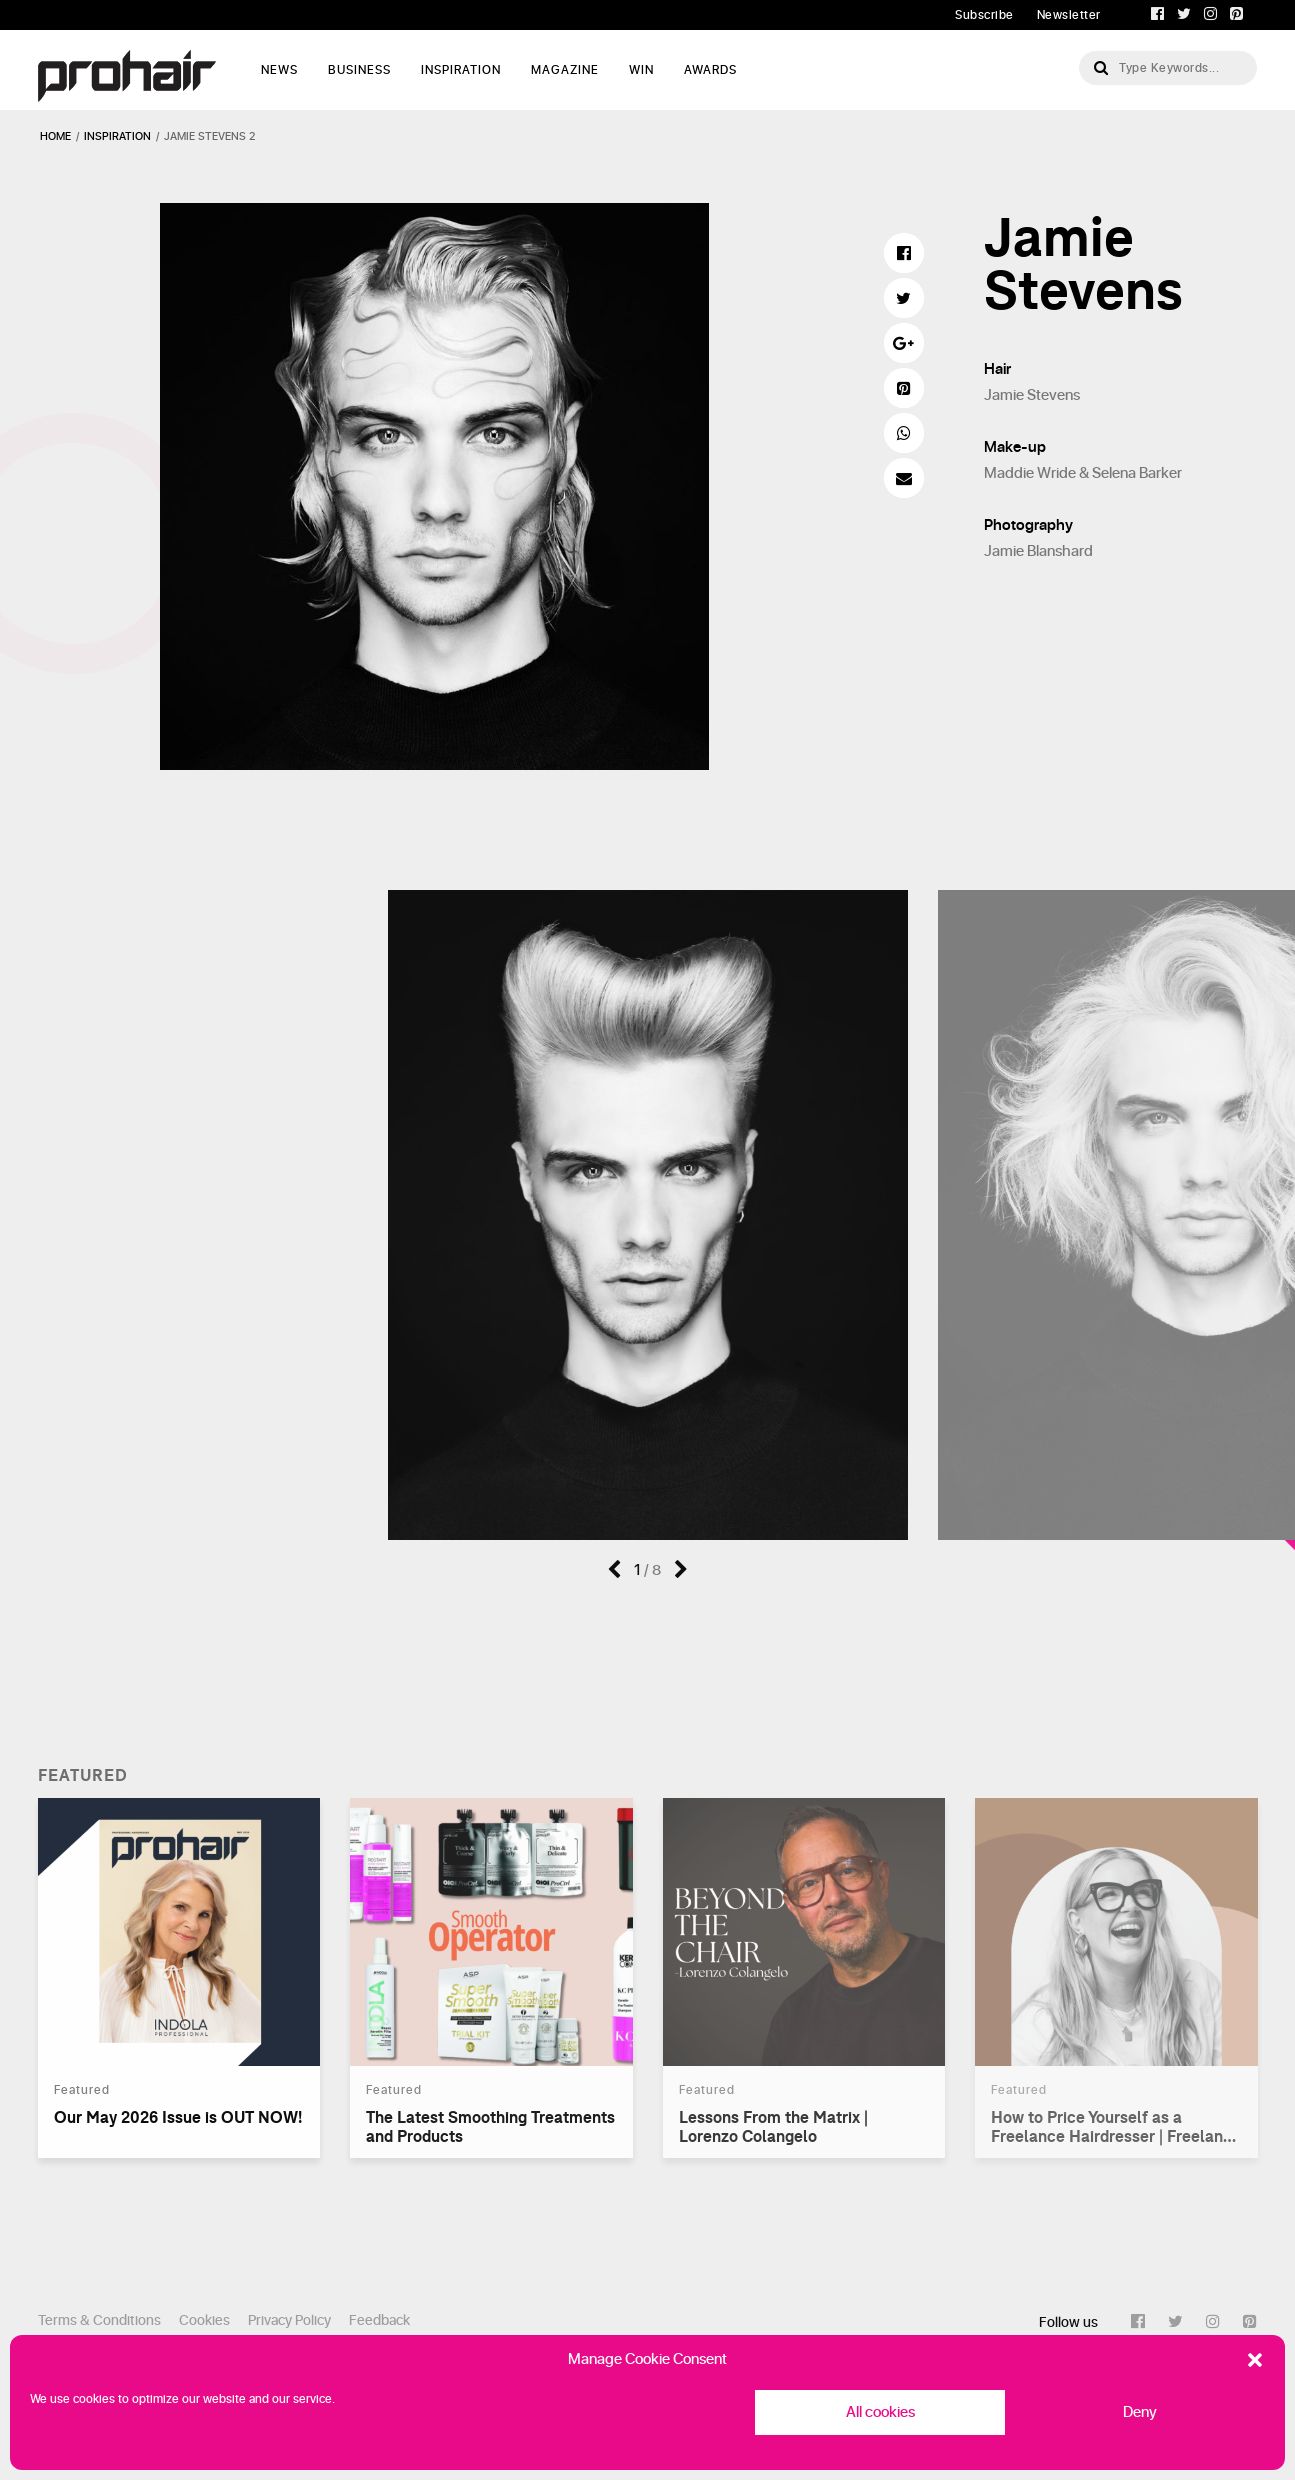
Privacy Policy (289, 2320)
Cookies (204, 2320)
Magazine (565, 70)
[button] (1255, 2360)
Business (359, 70)
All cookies (880, 2412)
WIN (641, 70)
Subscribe (984, 15)
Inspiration (461, 70)
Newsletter (1069, 15)
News (279, 70)
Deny (1140, 2412)
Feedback (379, 2320)
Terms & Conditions (99, 2320)
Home (55, 136)
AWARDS (710, 70)
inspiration (117, 136)
